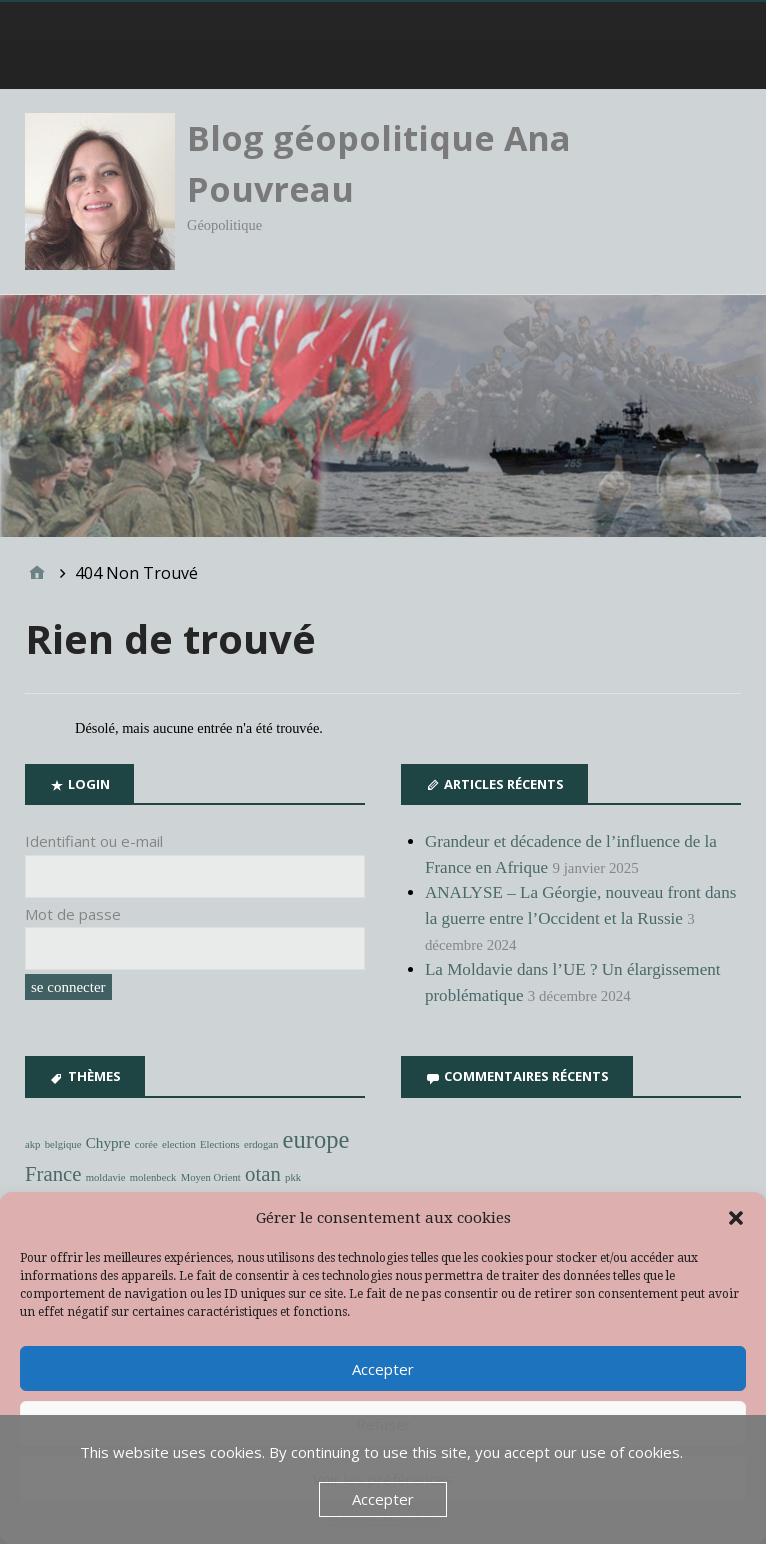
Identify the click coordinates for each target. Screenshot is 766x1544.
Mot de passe (73, 914)
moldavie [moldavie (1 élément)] (106, 1177)
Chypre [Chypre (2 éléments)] (108, 1142)
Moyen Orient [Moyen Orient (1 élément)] (211, 1177)
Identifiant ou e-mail (94, 841)
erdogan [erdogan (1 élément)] (261, 1144)
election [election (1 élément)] (179, 1144)
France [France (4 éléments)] (53, 1174)
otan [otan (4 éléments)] (263, 1174)
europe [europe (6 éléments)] (316, 1139)
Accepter (383, 1369)
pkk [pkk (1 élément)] (293, 1177)
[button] (736, 1218)
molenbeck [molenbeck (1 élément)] (153, 1177)
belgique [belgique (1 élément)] (63, 1144)
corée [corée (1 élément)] (146, 1144)
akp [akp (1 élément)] (32, 1144)
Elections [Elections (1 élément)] (220, 1144)
